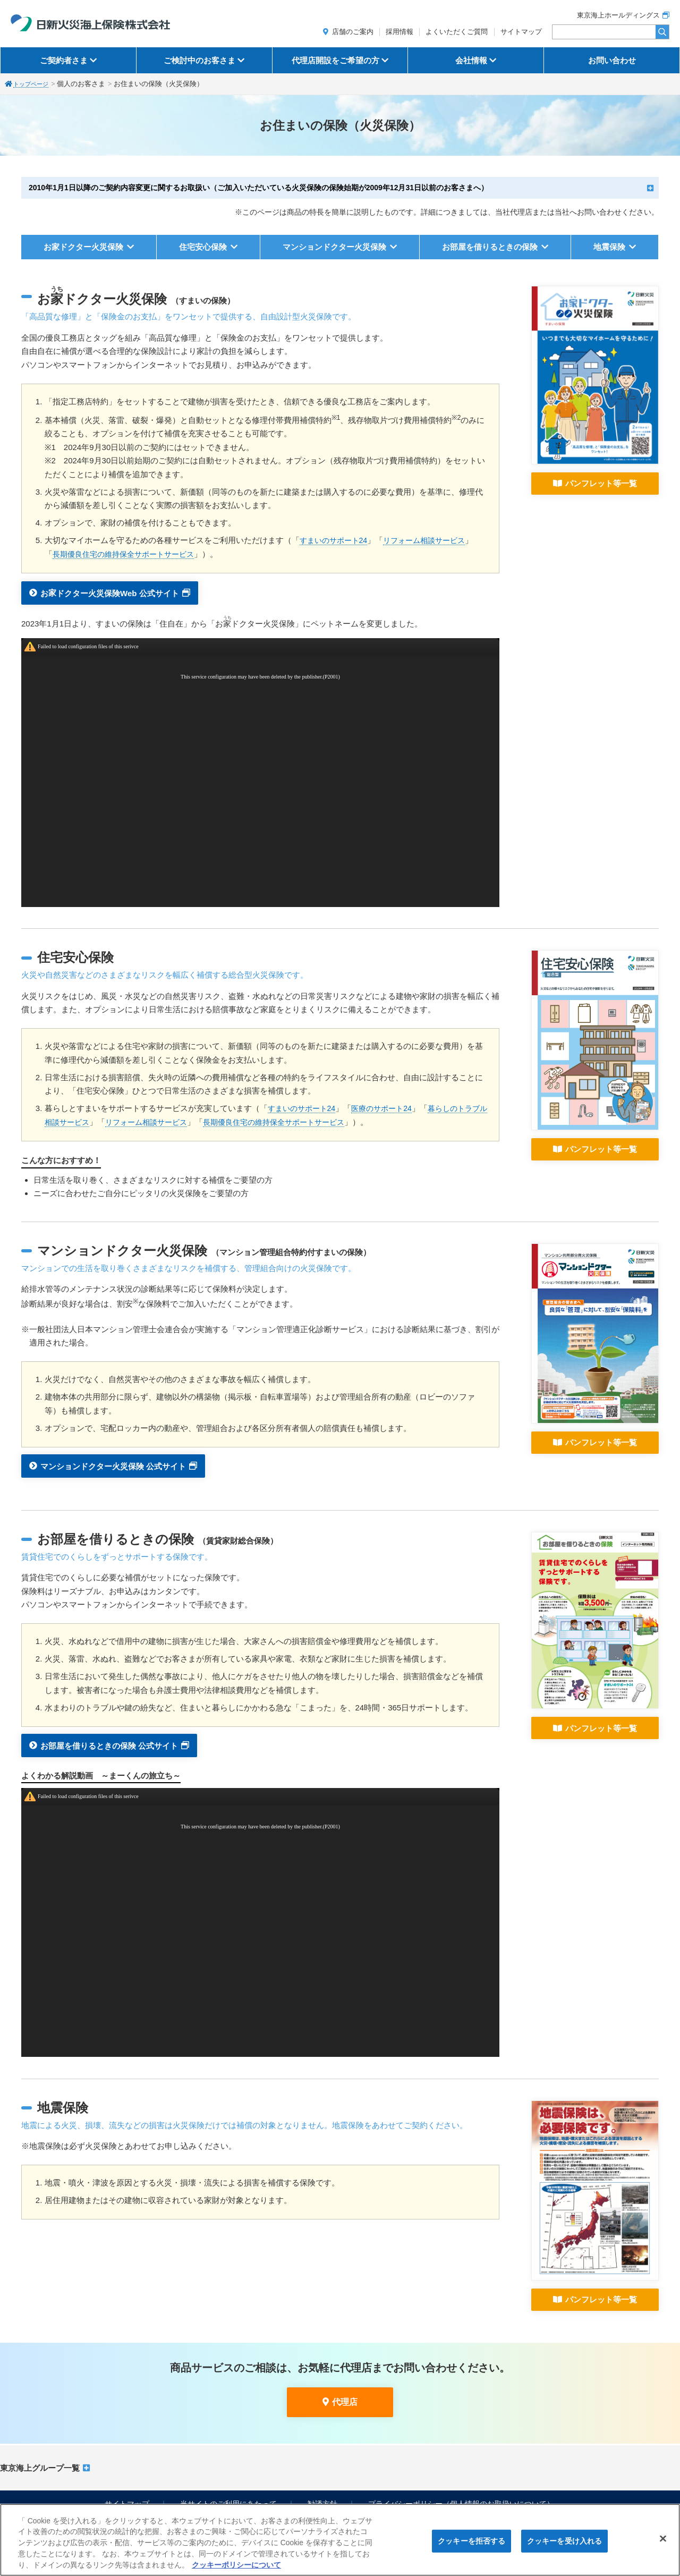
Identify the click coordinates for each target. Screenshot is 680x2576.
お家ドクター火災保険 (83, 246)
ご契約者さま (64, 60)
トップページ (34, 84)
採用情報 (399, 32)
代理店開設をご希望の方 (335, 60)
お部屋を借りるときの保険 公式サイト (109, 1745)
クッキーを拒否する (471, 2541)
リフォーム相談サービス (431, 540)
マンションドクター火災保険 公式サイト (113, 1465)
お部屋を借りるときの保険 (490, 246)
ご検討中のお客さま (199, 60)
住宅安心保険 (203, 246)
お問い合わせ (612, 60)
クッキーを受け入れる (564, 2541)
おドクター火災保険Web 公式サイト (109, 590)
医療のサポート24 (388, 1108)
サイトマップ (521, 32)
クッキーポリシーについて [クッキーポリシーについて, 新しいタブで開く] (236, 2565)
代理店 (345, 2401)
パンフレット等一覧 (601, 483)
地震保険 (609, 246)
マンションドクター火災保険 (334, 246)
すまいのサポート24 (336, 540)
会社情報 (471, 60)
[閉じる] (663, 2538)
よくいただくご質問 (457, 32)
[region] (340, 2540)
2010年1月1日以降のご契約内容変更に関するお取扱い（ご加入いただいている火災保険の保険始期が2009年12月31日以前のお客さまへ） (258, 187)
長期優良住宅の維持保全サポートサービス (128, 553)
